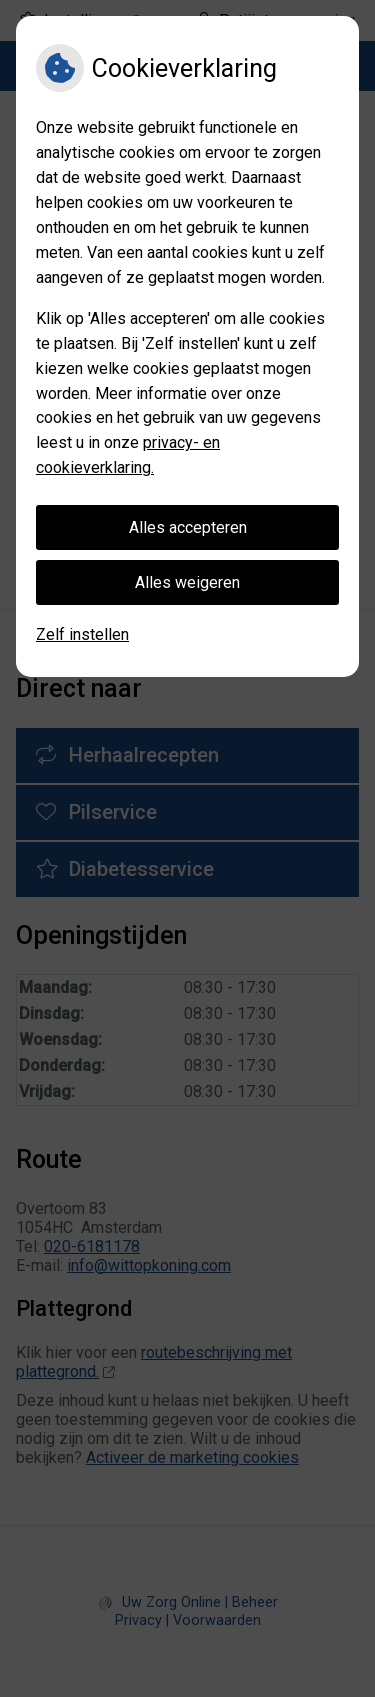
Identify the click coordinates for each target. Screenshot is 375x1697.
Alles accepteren (188, 527)
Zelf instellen (82, 634)
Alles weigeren (187, 582)
